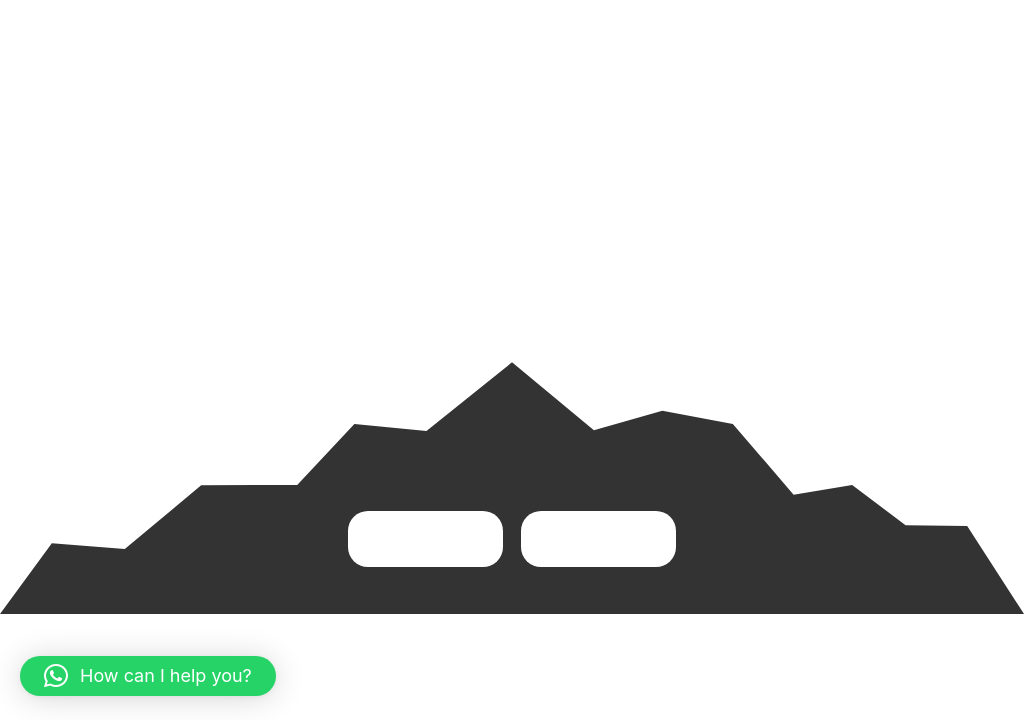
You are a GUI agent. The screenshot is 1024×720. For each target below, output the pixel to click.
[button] (148, 676)
